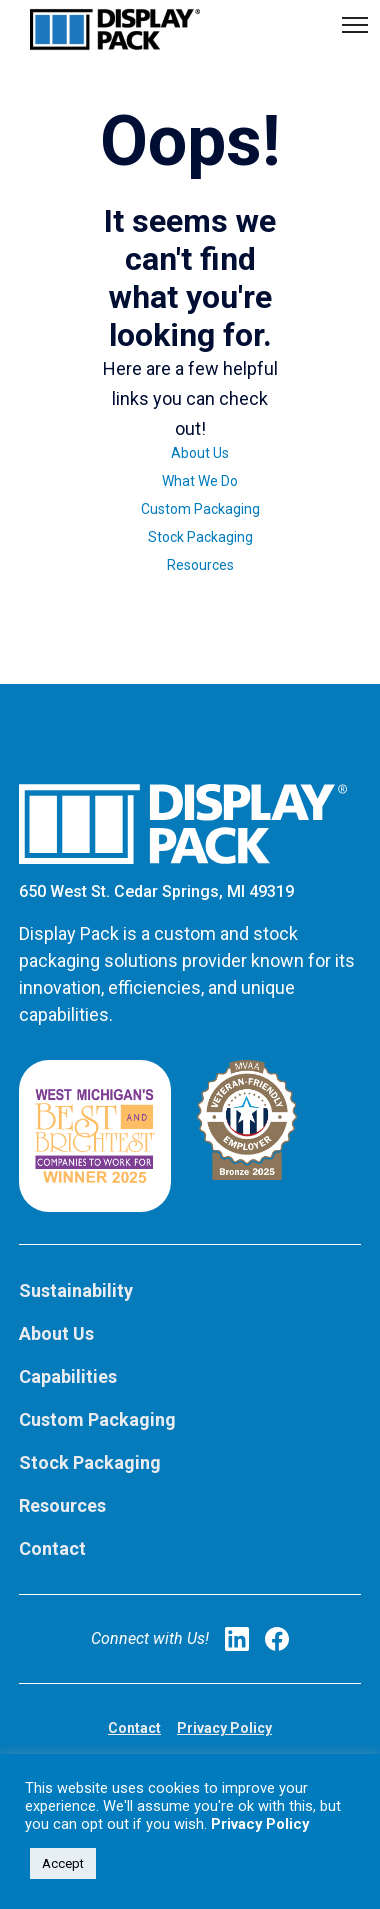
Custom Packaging (200, 509)
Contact (52, 1548)
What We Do (200, 481)
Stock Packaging (200, 537)
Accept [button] (63, 1863)
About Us (200, 453)
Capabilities (68, 1376)
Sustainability (76, 1290)
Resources (200, 565)
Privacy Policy (224, 1728)
